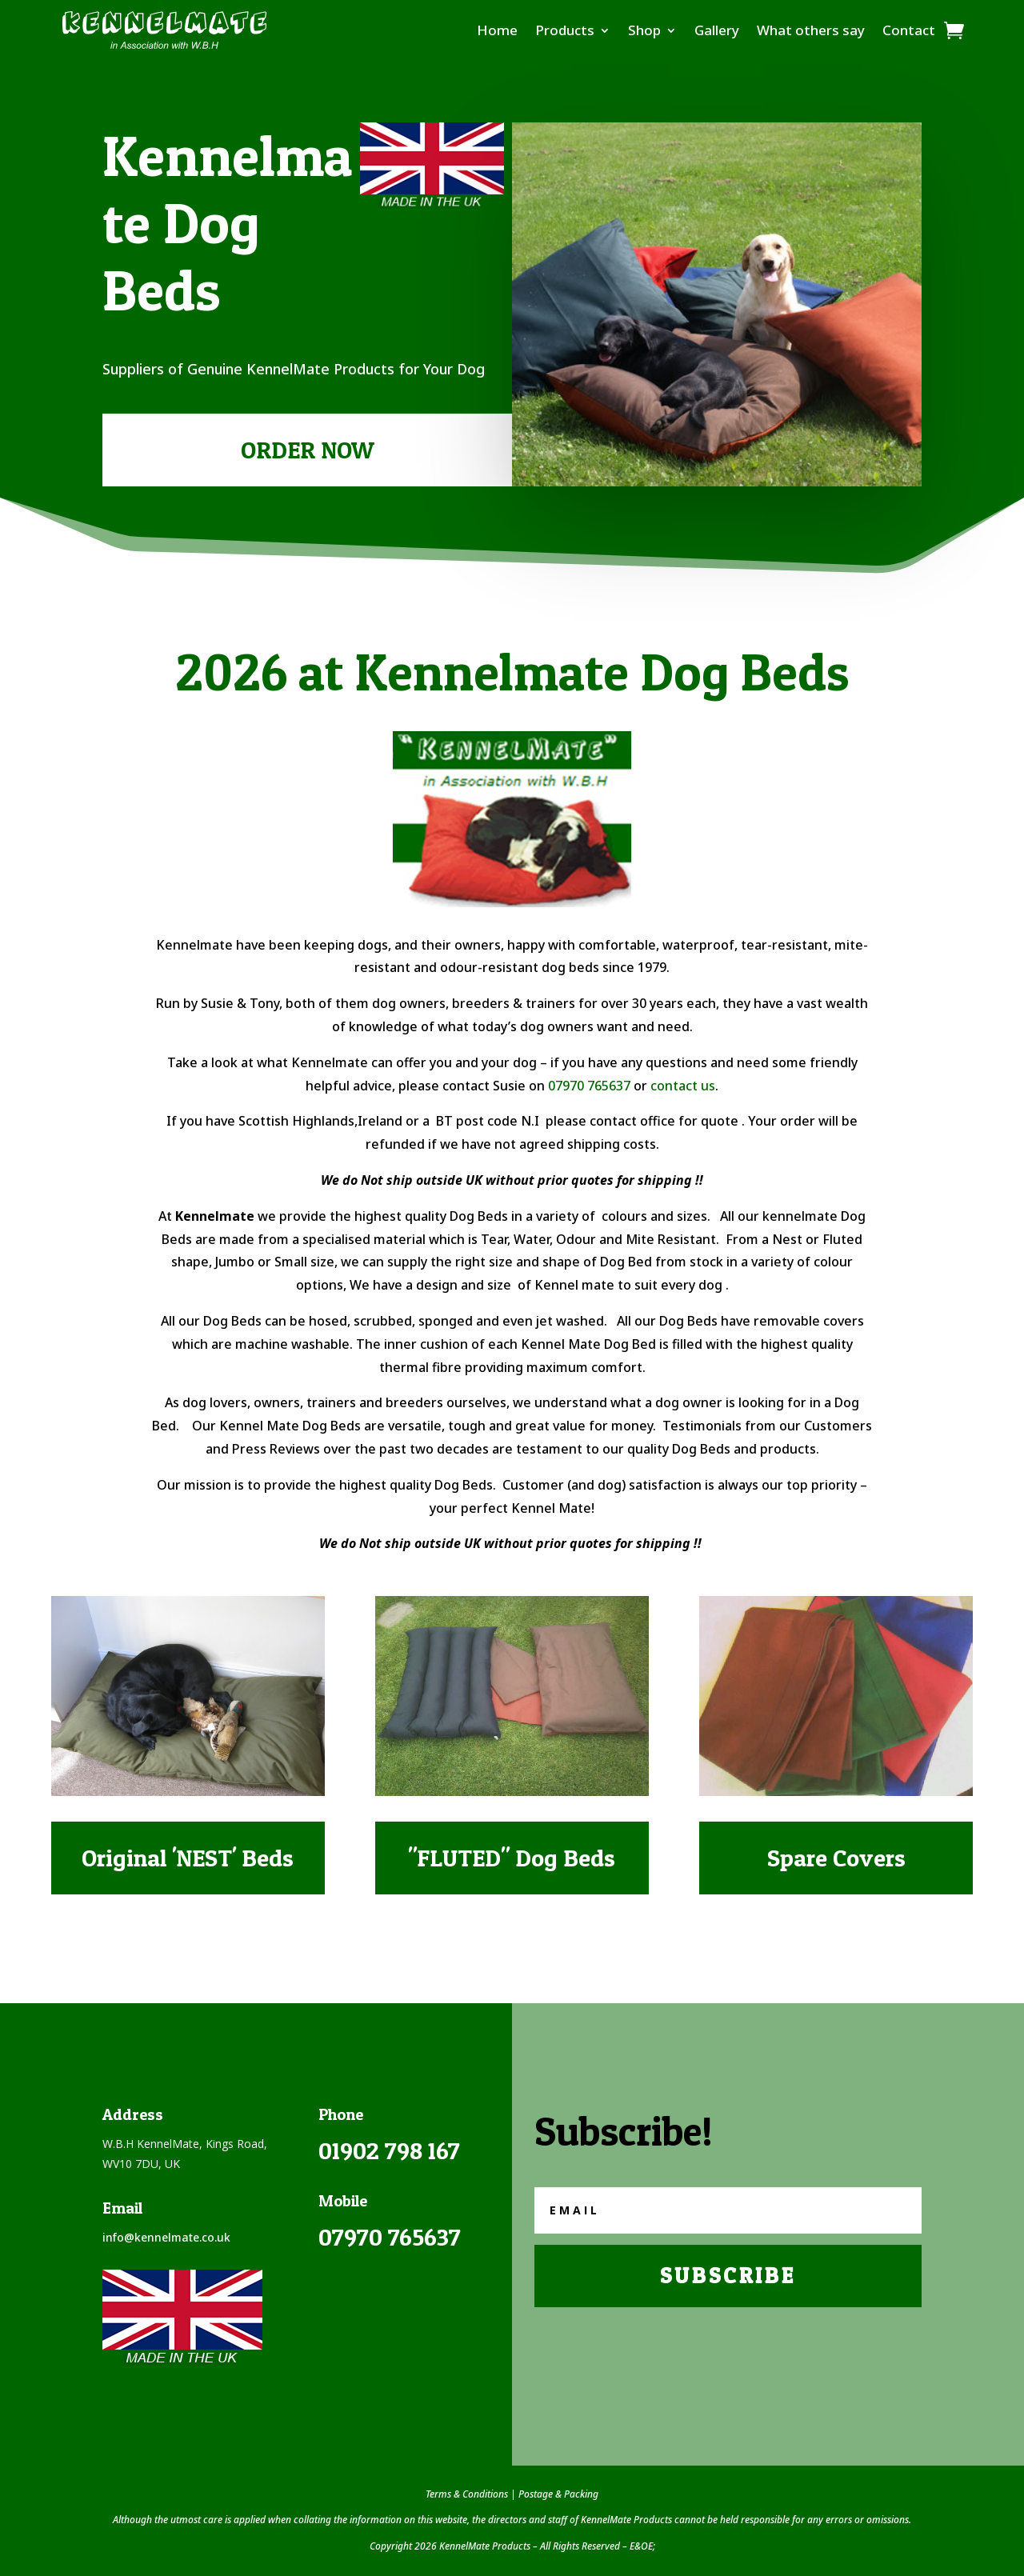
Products (564, 30)
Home (497, 30)
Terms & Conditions (467, 2494)
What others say (811, 30)
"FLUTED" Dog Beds (511, 1857)
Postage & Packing (558, 2494)
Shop (644, 30)
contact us (682, 1085)
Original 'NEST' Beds (188, 1857)
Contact (908, 30)
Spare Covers (836, 1857)
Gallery (716, 30)
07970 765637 (589, 1085)
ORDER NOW (307, 449)
